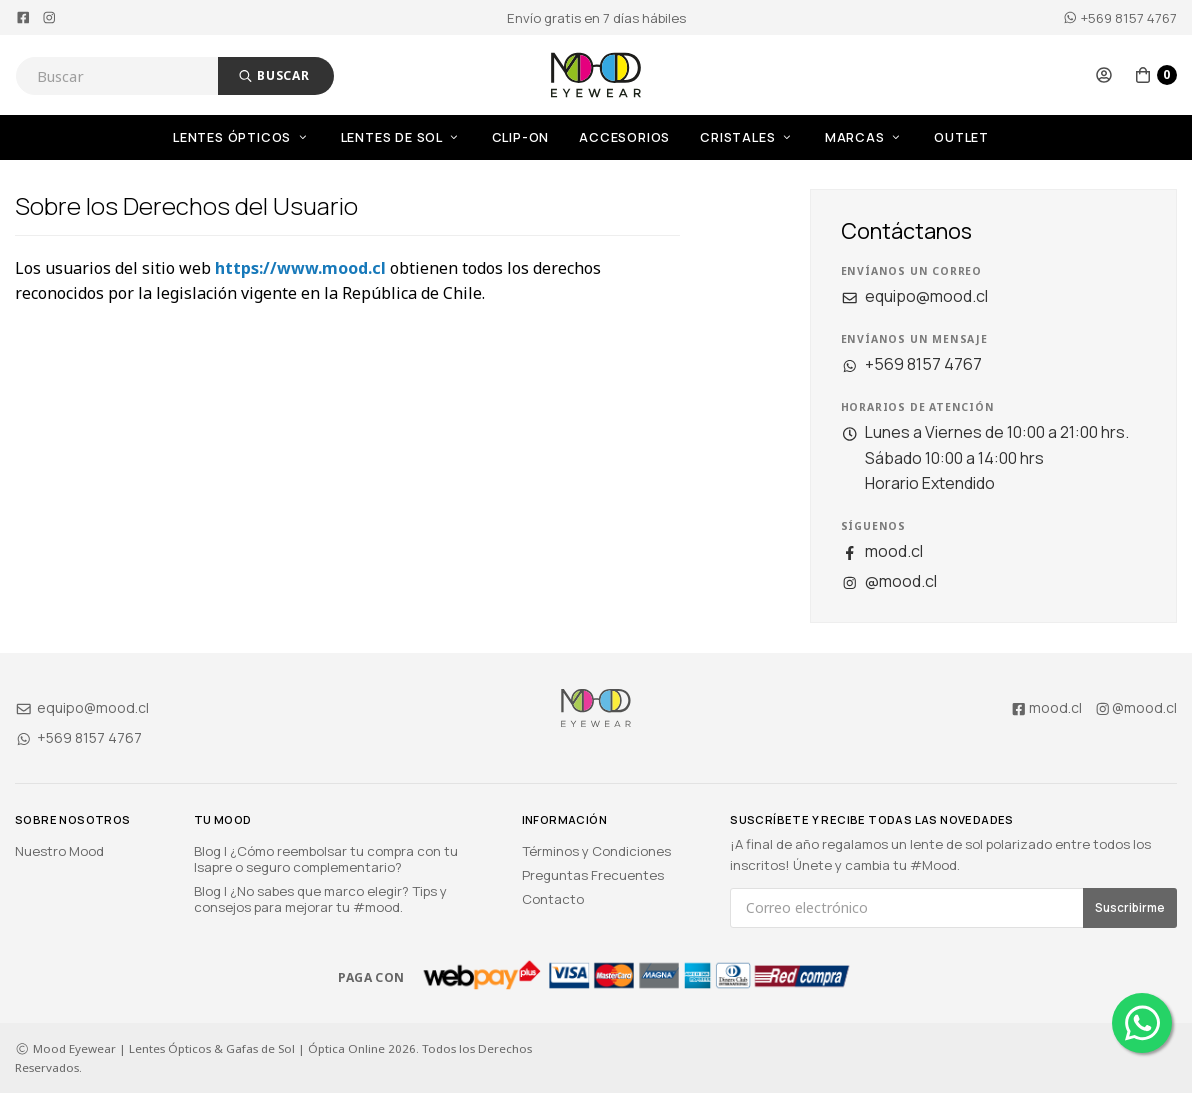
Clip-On (521, 137)
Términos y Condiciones (596, 851)
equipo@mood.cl (914, 296)
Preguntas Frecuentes (593, 875)
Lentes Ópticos (242, 137)
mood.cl (882, 551)
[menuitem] (257, 137)
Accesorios (624, 137)
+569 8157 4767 (1120, 18)
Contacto (553, 899)
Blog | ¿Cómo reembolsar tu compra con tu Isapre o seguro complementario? (326, 859)
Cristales (747, 137)
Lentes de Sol (401, 137)
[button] (1104, 75)
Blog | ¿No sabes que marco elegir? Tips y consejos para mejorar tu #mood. (320, 899)
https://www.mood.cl (300, 268)
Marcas (864, 137)
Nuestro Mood (59, 851)
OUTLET (961, 137)
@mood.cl (889, 581)
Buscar (274, 75)
